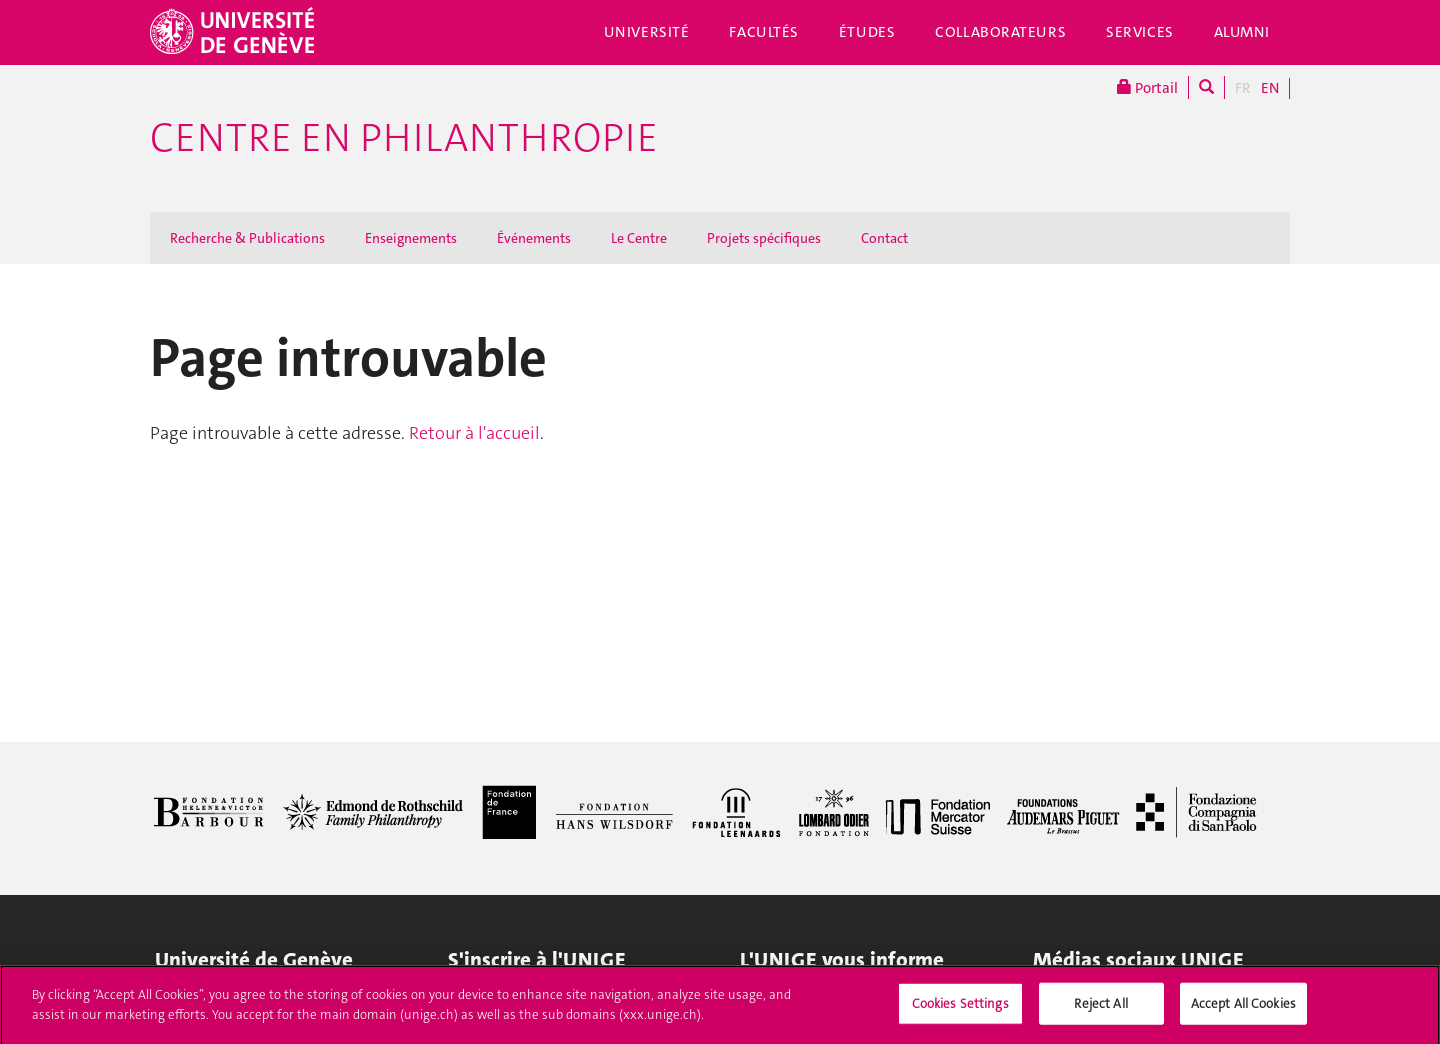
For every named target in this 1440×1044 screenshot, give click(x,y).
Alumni (1242, 32)
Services (1140, 32)
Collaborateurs (1000, 32)
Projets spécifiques (764, 238)
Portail (1147, 87)
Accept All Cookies (1243, 1010)
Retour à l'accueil (474, 433)
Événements (534, 238)
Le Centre (639, 238)
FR (1243, 88)
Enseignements (411, 238)
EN (1270, 88)
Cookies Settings (960, 1010)
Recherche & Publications (247, 238)
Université (647, 32)
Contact (884, 238)
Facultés (764, 32)
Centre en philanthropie (404, 138)
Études (867, 32)
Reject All (1100, 1010)
